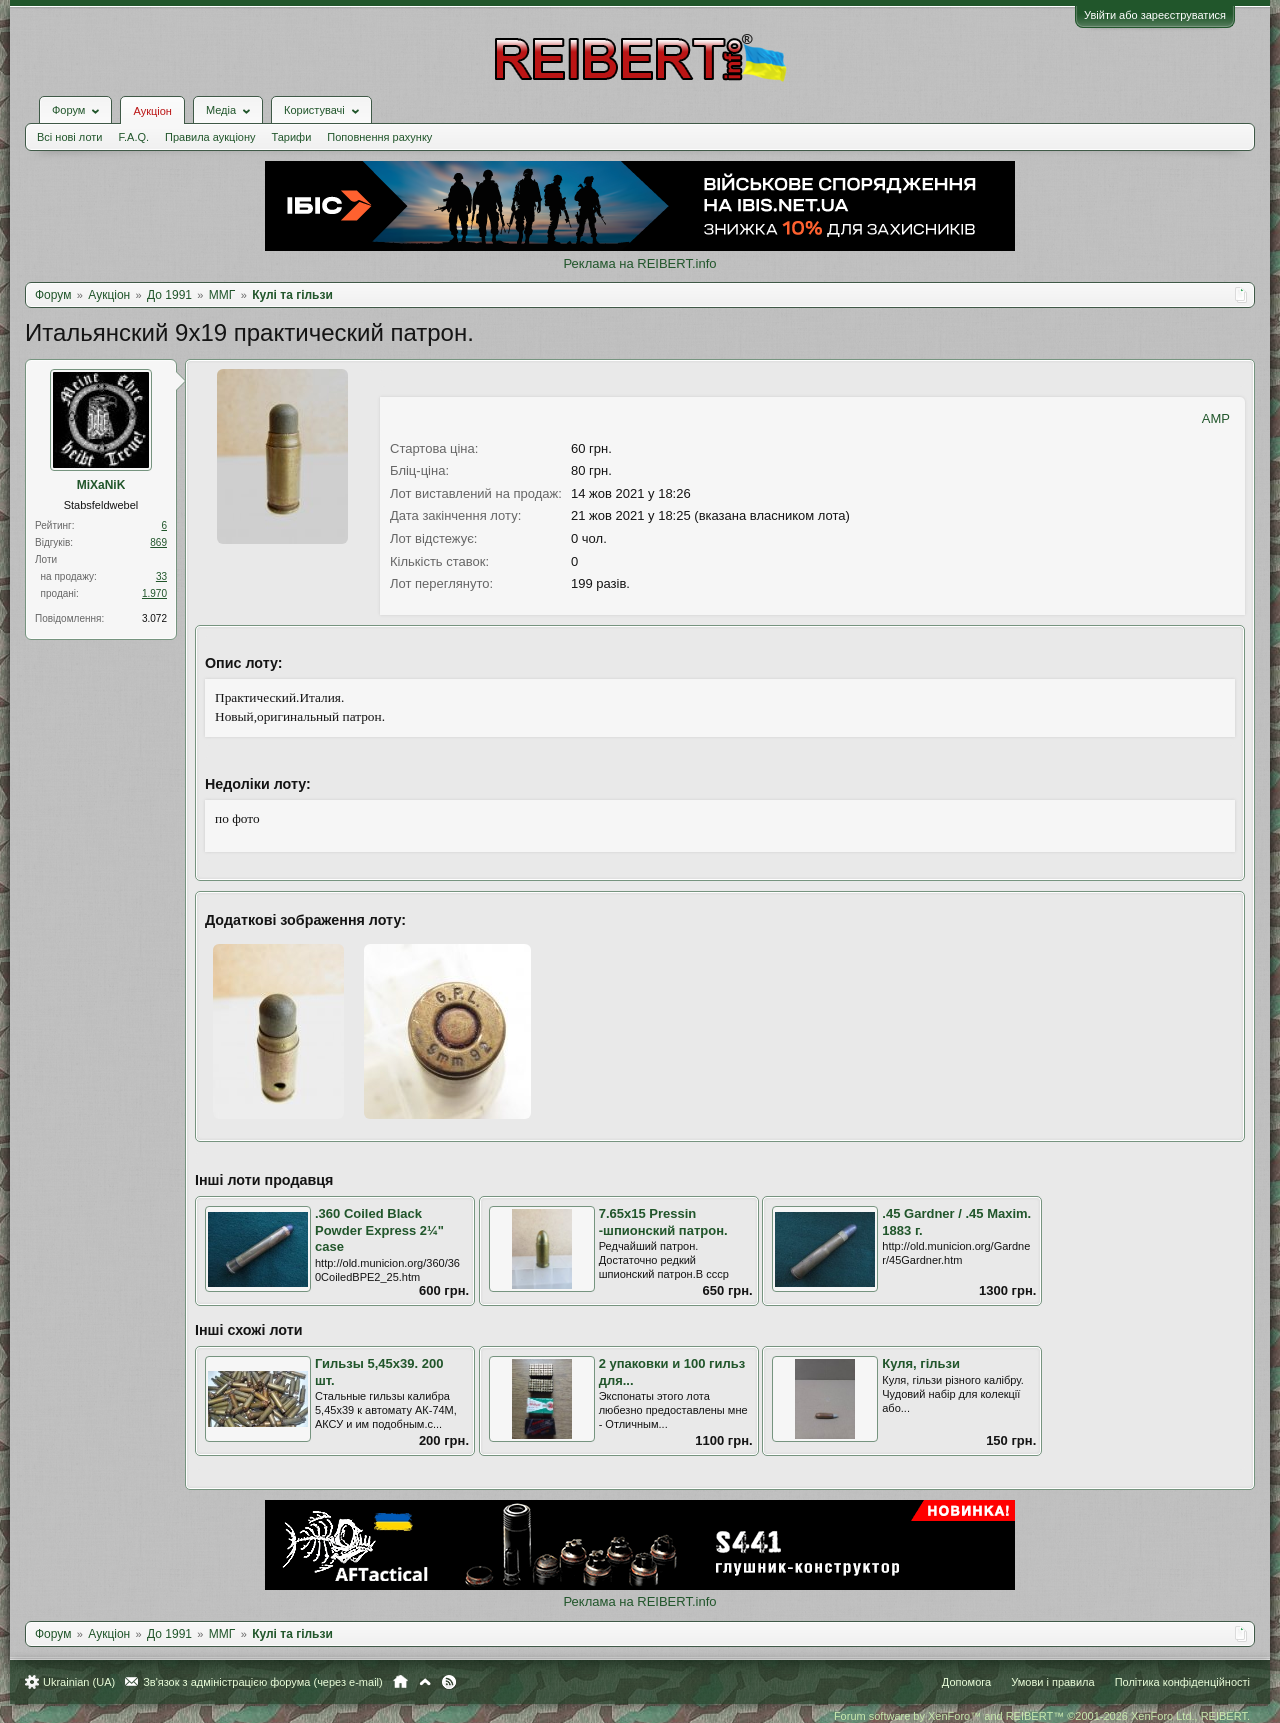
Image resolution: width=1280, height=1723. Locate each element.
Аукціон (152, 111)
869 (158, 542)
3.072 (154, 618)
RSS (449, 1682)
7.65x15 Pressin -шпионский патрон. (663, 1222)
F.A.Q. (133, 137)
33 (161, 576)
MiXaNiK (101, 485)
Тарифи (292, 137)
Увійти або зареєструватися (1155, 15)
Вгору (425, 1682)
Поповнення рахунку (379, 137)
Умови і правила (1052, 1682)
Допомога (966, 1682)
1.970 (154, 593)
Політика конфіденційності (1182, 1682)
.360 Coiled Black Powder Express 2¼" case (379, 1230)
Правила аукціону (210, 137)
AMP (1216, 418)
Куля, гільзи (921, 1363)
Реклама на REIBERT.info (639, 263)
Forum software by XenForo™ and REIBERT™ (1042, 1716)
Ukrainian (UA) (79, 1682)
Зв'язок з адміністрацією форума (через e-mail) (263, 1682)
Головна (400, 1682)
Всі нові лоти (69, 137)
